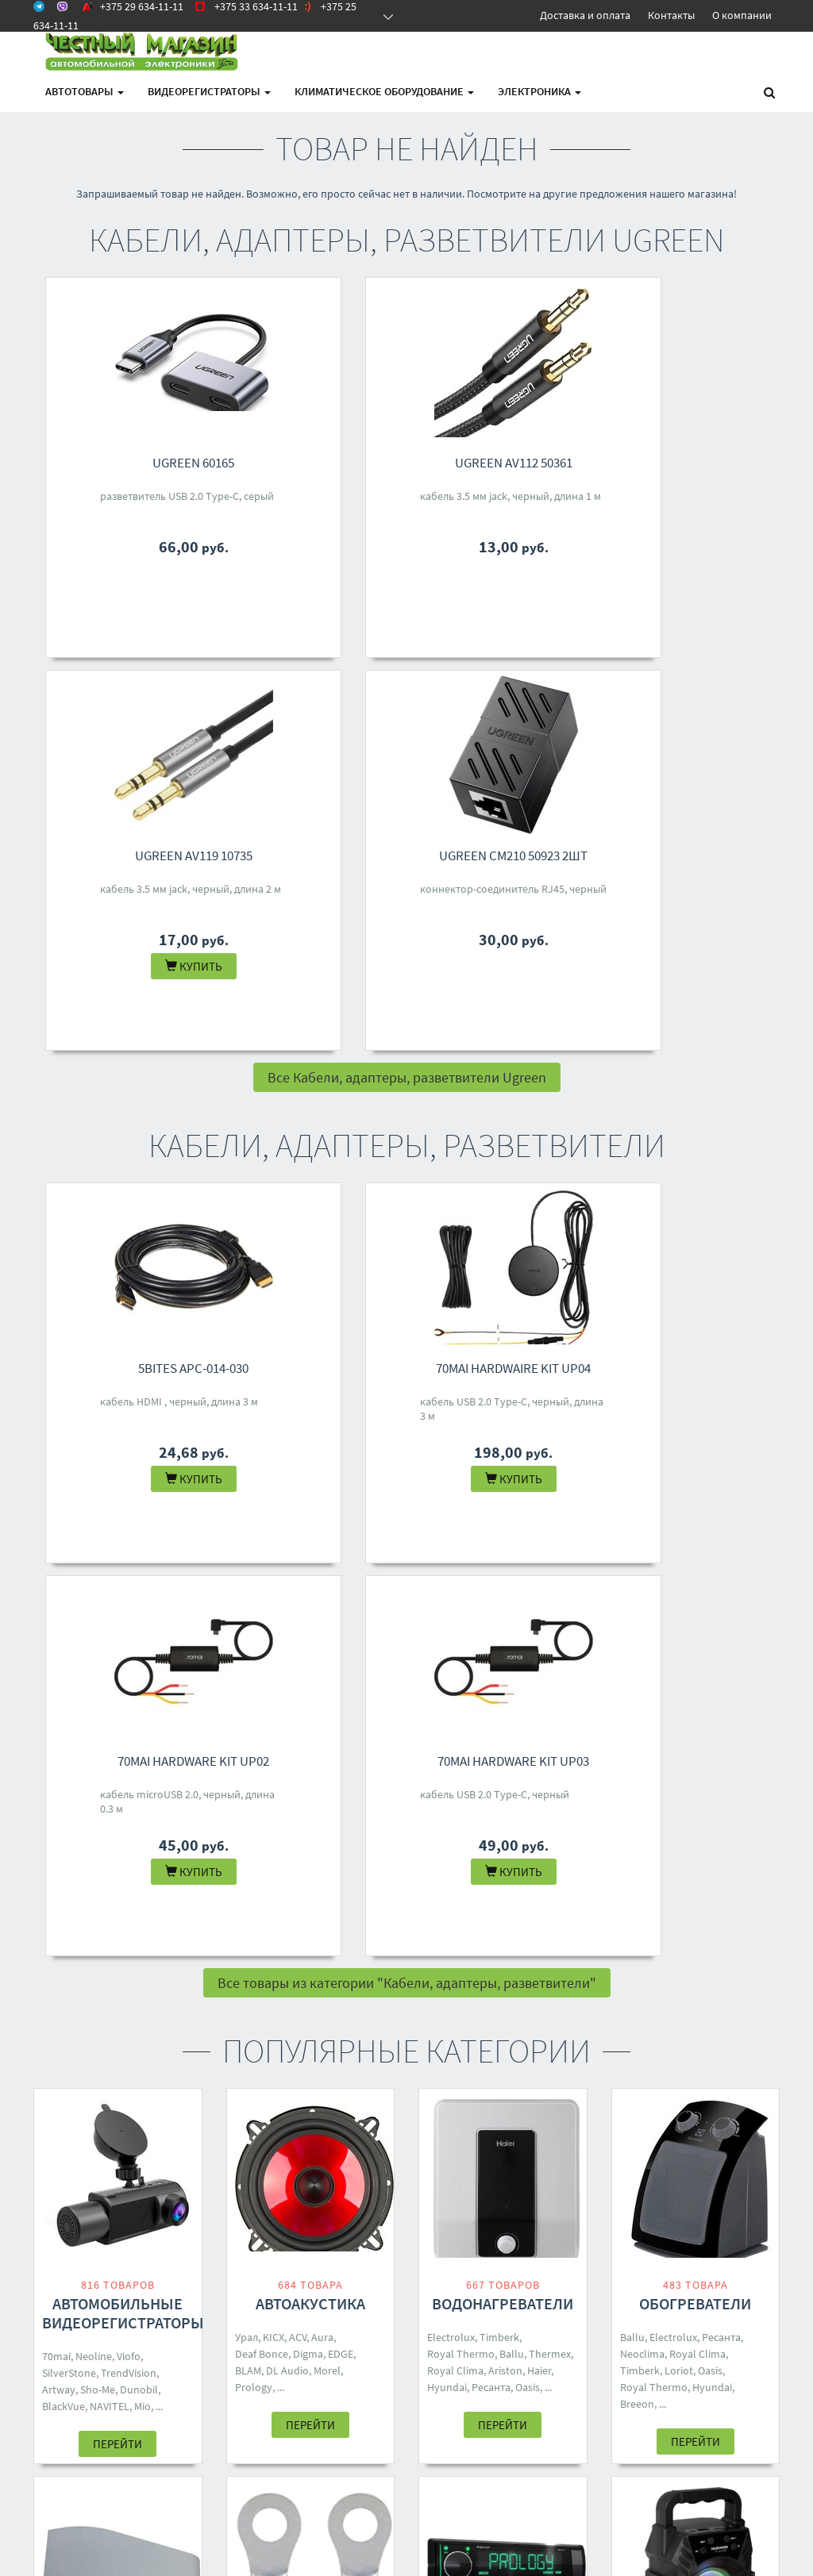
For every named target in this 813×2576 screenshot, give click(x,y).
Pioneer (445, 1973)
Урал (246, 1551)
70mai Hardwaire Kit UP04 (322, 975)
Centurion (491, 1973)
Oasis (527, 1601)
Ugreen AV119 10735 (514, 462)
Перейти (117, 1658)
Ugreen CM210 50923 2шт (707, 462)
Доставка (249, 2262)
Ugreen (327, 1958)
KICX (273, 1551)
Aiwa (531, 1973)
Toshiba (110, 1973)
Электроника (539, 91)
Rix (179, 1973)
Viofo (129, 1570)
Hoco (748, 1994)
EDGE (340, 1568)
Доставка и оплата (585, 15)
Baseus (344, 1975)
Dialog (635, 1994)
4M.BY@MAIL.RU (397, 2303)
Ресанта (491, 1601)
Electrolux (451, 1551)
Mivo (730, 1977)
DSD (313, 1975)
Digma (308, 1568)
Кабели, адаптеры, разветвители (310, 1915)
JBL (629, 1977)
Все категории (407, 2119)
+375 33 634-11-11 (401, 2262)
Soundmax (452, 1956)
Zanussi (60, 1989)
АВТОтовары (84, 91)
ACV (297, 1551)
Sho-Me (97, 1604)
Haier (539, 1585)
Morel (327, 1585)
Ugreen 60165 (130, 462)
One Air (100, 1989)
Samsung (257, 1992)
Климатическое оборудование (384, 91)
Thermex (550, 1568)
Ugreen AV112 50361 (322, 462)
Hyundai (447, 1601)
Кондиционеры (117, 1906)
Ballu (511, 1568)
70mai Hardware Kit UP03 (707, 975)
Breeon (637, 1618)
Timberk (499, 1551)
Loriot (679, 1585)
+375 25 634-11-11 (401, 2282)
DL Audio (287, 1585)
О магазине (254, 2282)
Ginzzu (671, 1994)
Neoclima (642, 1568)
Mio (142, 1620)
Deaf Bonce (261, 1568)
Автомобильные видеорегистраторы (123, 1527)
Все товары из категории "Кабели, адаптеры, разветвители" (407, 1197)
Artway (58, 1604)
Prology (253, 1601)
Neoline (93, 1570)
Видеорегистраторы (209, 91)
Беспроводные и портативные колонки (695, 1925)
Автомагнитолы (502, 1906)
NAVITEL (109, 1620)
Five (292, 1992)
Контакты (671, 15)
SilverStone (69, 1587)
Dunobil (139, 1604)
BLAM (248, 1585)
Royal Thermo (461, 1568)
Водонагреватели (502, 1518)
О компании (742, 15)
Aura (322, 1551)
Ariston (505, 1585)
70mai (56, 1570)
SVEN (632, 2011)
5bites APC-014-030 (130, 975)
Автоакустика (310, 1518)
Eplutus (445, 1989)
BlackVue (63, 1620)
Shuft (126, 1956)
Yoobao (253, 1975)
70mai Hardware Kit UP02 (515, 975)
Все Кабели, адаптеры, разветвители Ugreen (407, 684)
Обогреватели (695, 1518)
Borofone (664, 1977)
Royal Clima (455, 1585)
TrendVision (128, 1587)
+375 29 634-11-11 (401, 2241)
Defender (704, 2011)
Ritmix (663, 2011)
